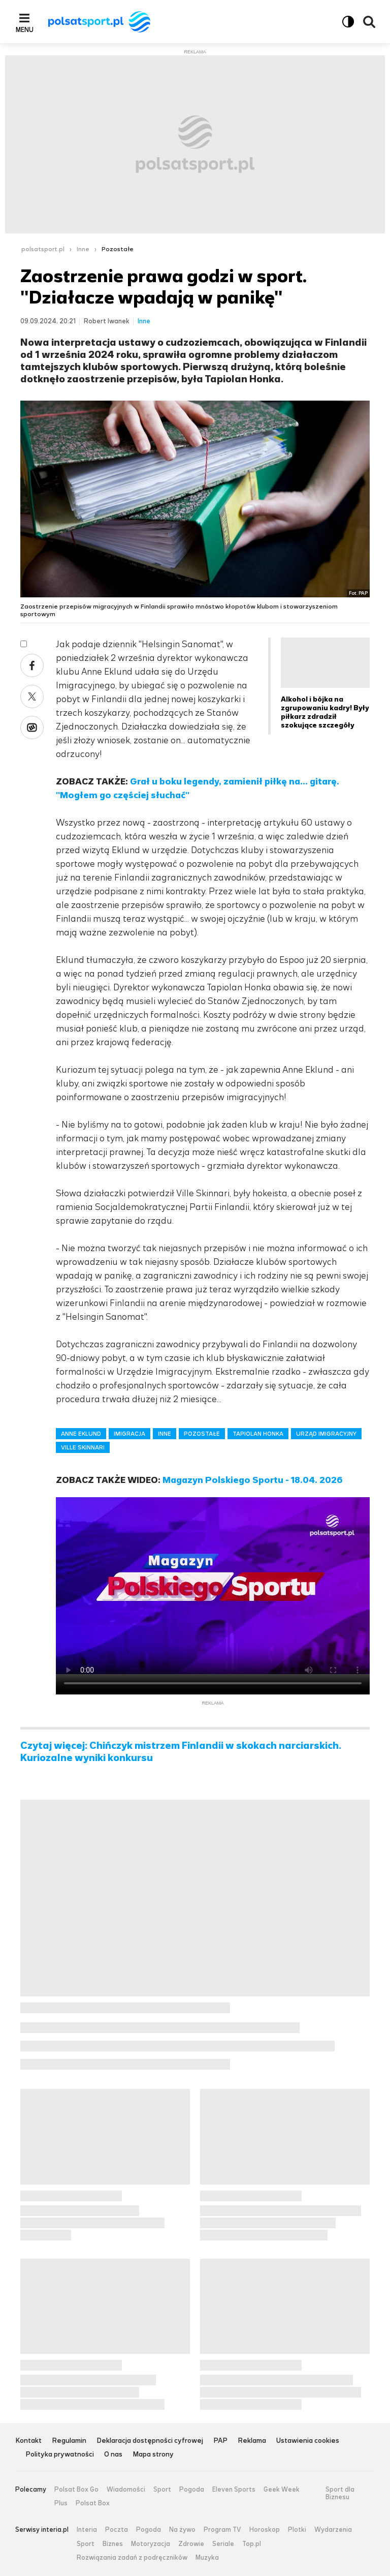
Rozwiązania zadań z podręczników (132, 2558)
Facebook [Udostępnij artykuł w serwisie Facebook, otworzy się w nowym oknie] (32, 665)
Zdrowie (191, 2544)
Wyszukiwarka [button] (369, 22)
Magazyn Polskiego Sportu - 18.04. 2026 (252, 1480)
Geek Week (282, 2490)
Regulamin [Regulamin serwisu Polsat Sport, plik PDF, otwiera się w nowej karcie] (69, 2441)
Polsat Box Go (76, 2490)
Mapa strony (153, 2454)
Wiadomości (126, 2490)
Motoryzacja (150, 2544)
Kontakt (28, 2441)
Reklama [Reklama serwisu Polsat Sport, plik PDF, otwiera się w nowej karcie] (252, 2441)
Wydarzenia (333, 2530)
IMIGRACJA (129, 1434)
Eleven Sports (233, 2490)
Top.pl (251, 2544)
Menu (25, 29)
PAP (220, 2441)
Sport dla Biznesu (340, 2493)
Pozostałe (118, 249)
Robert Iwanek (106, 321)
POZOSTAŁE (202, 1434)
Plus (61, 2503)
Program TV (222, 2530)
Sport (162, 2490)
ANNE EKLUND (81, 1434)
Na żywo (182, 2530)
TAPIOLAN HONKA (258, 1434)
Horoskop (264, 2530)
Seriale (223, 2544)
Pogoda (191, 2490)
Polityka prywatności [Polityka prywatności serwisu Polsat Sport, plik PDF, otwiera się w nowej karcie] (59, 2454)
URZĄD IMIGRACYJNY (326, 1434)
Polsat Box (93, 2503)
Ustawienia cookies (307, 2441)
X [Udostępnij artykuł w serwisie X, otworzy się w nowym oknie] (32, 696)
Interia (87, 2530)
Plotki (297, 2530)
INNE (164, 1434)
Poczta (116, 2530)
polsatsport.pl (42, 249)
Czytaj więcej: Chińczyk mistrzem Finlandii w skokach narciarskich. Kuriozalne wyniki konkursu (180, 1752)
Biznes (113, 2544)
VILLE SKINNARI (83, 1447)
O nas (113, 2454)
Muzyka (207, 2558)
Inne (83, 249)
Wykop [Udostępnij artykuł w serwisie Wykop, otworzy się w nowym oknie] (32, 727)
